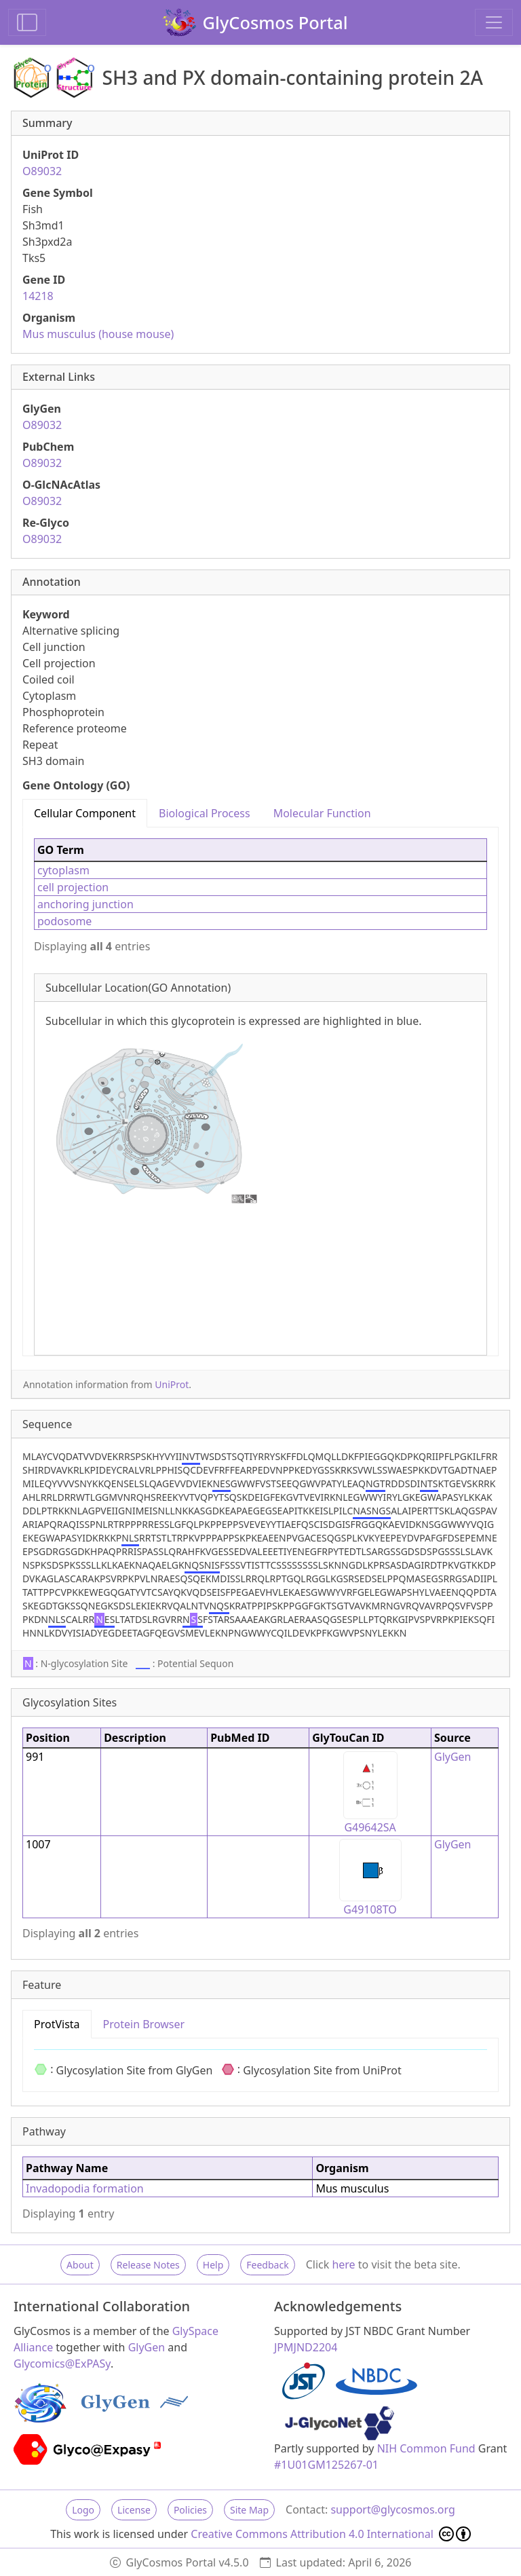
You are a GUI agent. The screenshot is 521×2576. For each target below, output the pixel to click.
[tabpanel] (260, 1091)
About (80, 2264)
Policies (190, 2509)
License (134, 2509)
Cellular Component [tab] (85, 813)
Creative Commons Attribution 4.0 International (331, 2533)
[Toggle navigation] (494, 22)
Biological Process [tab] (204, 813)
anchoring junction (85, 904)
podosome (64, 921)
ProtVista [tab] (57, 2024)
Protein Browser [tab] (144, 2024)
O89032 (42, 171)
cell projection (73, 887)
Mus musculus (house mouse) (98, 333)
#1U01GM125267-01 (326, 2464)
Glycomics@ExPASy (62, 2363)
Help (213, 2264)
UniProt (172, 1384)
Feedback (267, 2264)
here (343, 2264)
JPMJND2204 (305, 2347)
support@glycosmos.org (392, 2509)
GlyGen (452, 1756)
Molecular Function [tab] (322, 813)
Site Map (249, 2509)
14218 (38, 295)
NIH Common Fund (426, 2448)
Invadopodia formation (85, 2188)
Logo (83, 2509)
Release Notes (148, 2264)
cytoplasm (63, 870)
